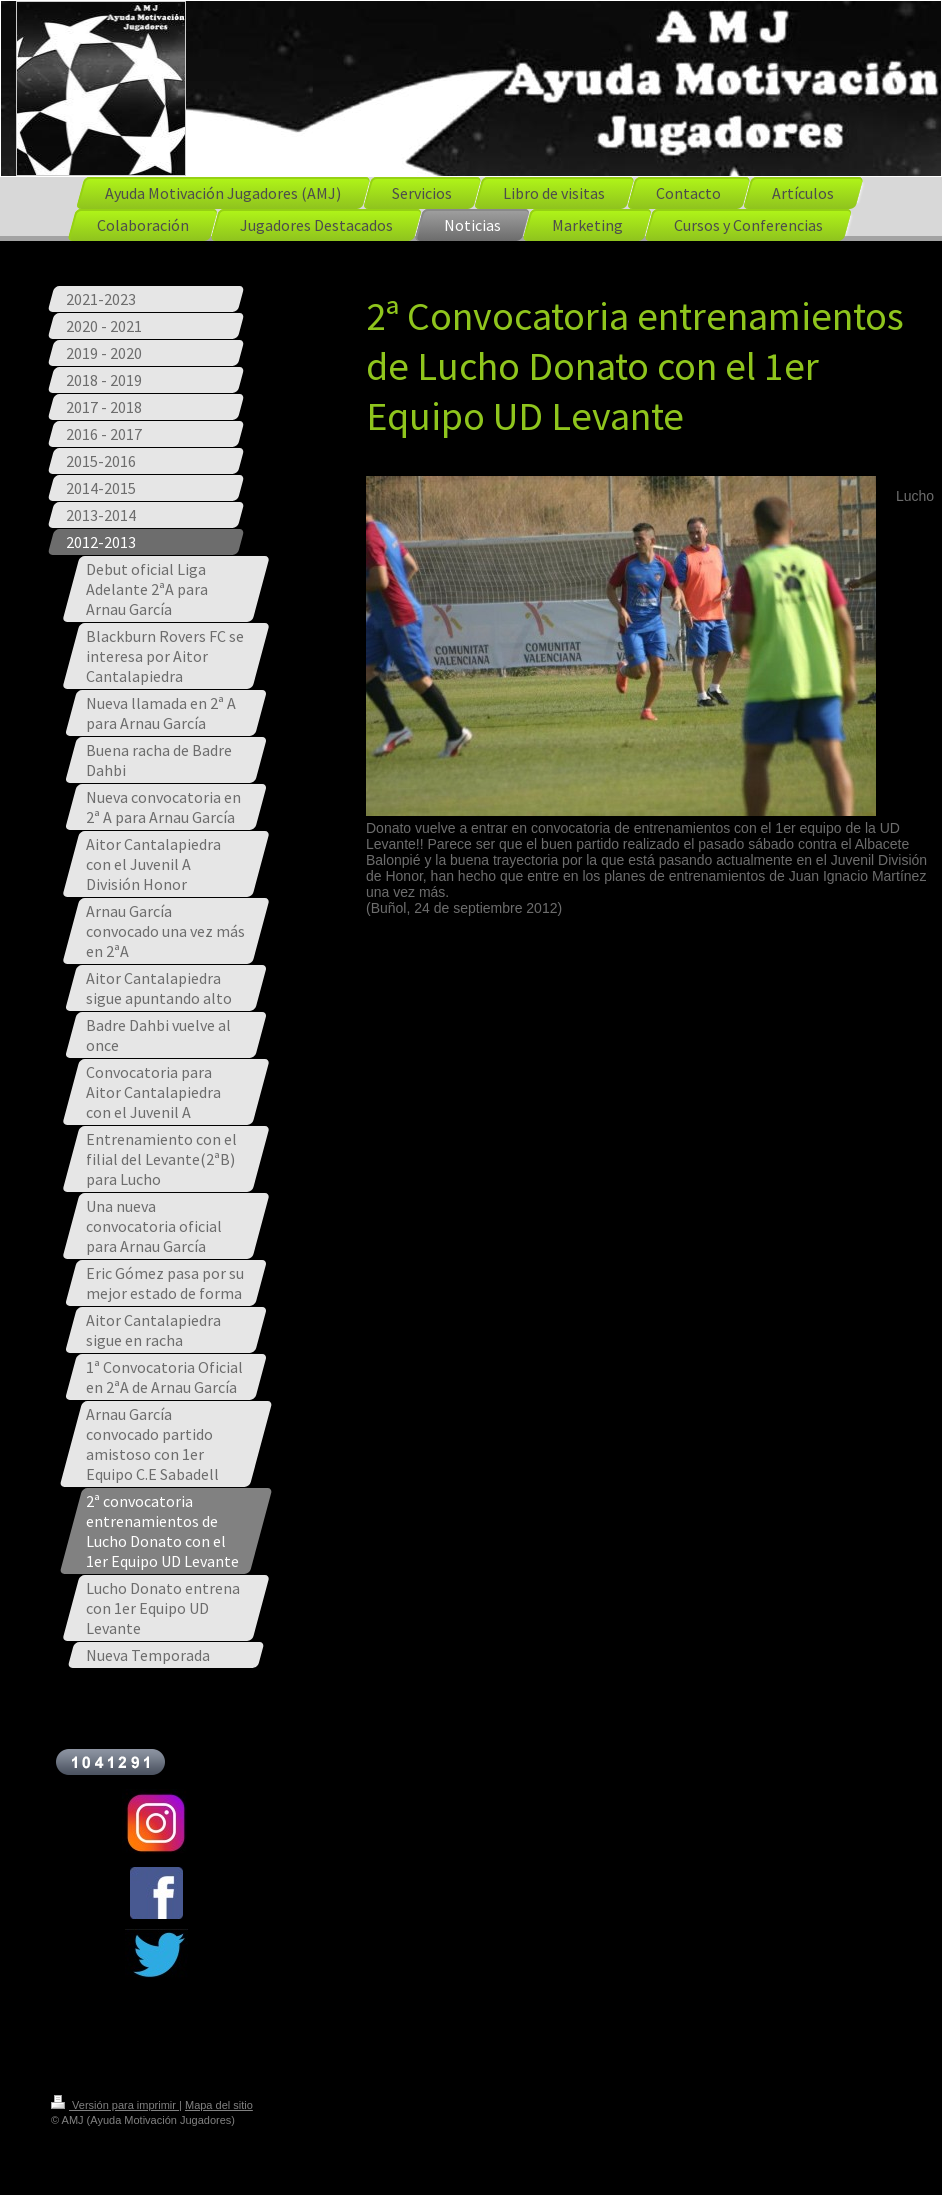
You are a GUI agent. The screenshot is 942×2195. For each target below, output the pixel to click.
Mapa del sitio (219, 2105)
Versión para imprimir (115, 2105)
